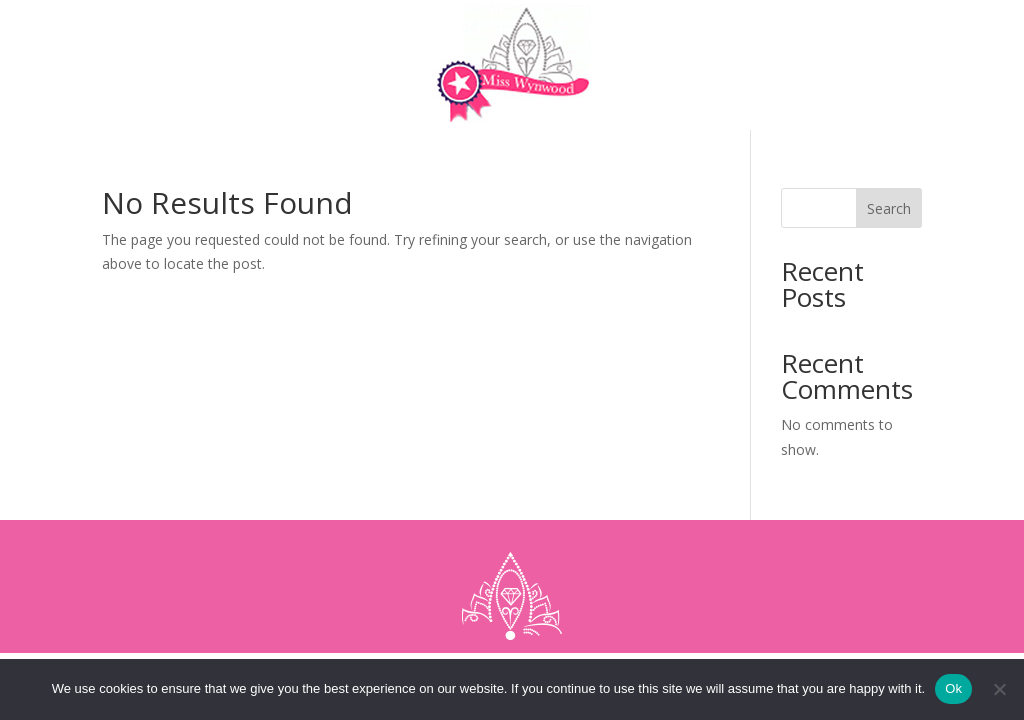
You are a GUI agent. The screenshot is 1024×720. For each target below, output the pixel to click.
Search (889, 208)
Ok (953, 688)
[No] (999, 689)
